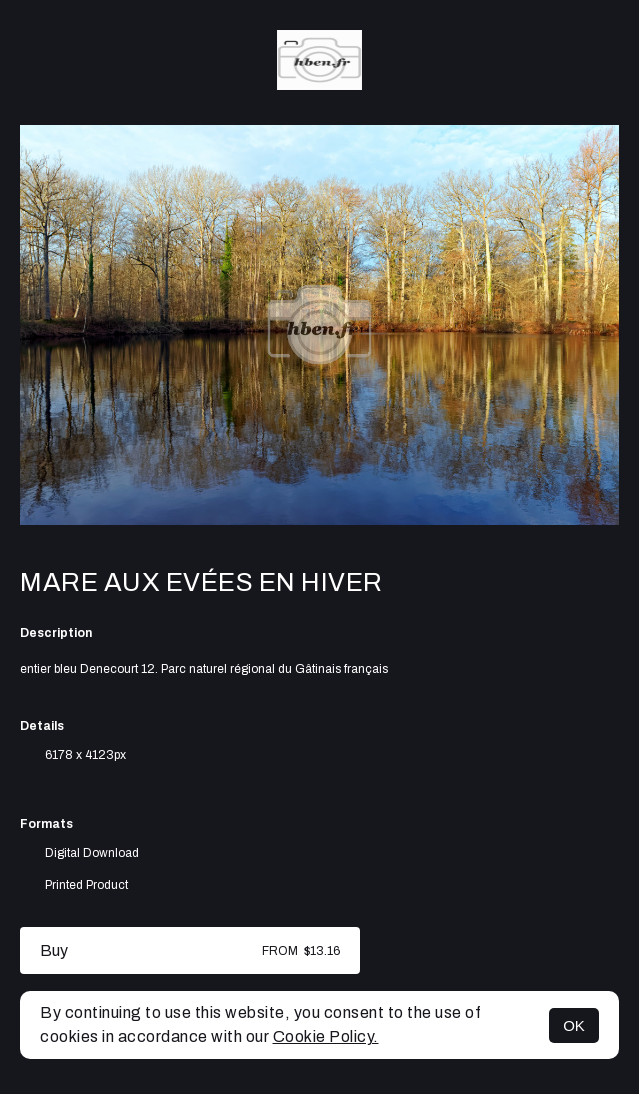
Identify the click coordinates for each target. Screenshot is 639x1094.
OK (574, 1025)
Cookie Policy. (326, 1036)
